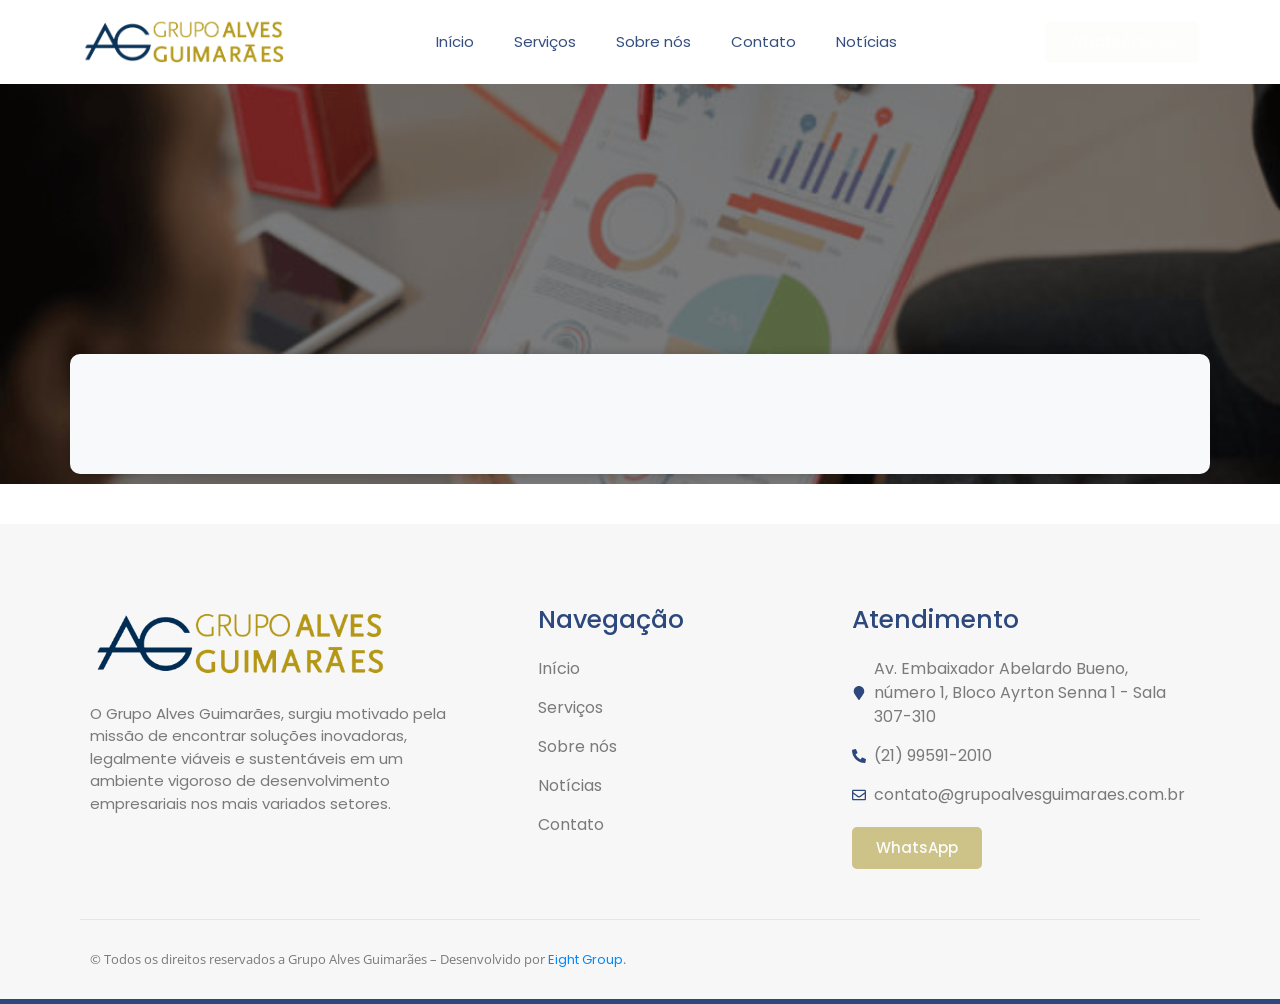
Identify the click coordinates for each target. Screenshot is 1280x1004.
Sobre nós (653, 41)
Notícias (866, 41)
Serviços (545, 41)
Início (455, 41)
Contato (763, 41)
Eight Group (585, 959)
